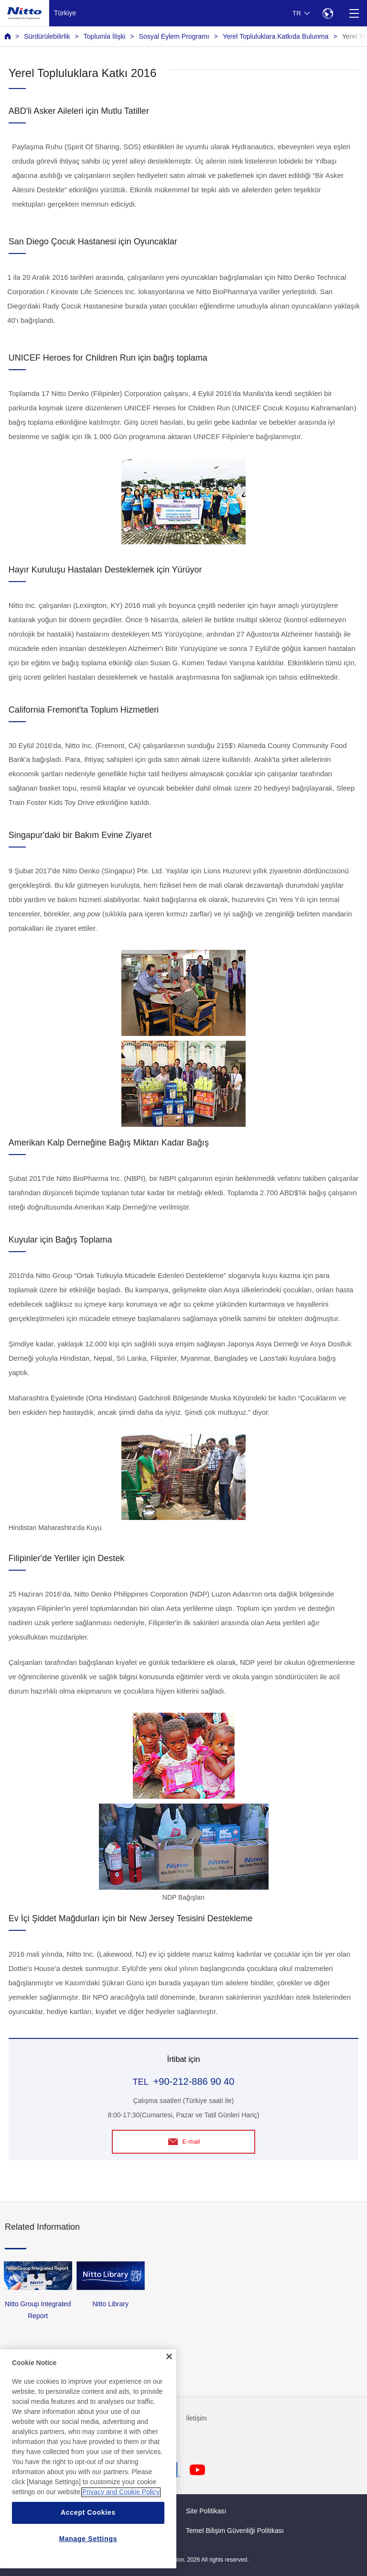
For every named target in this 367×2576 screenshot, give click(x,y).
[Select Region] (327, 13)
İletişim (196, 2418)
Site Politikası (206, 2511)
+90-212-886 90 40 (194, 2081)
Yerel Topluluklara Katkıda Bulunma (275, 36)
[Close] (169, 2382)
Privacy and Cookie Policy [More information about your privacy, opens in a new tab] (121, 2517)
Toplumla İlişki (105, 36)
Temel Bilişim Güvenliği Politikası (235, 2530)
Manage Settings (88, 2564)
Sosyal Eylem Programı (174, 36)
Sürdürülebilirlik (47, 36)
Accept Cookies (88, 2538)
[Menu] (354, 13)
